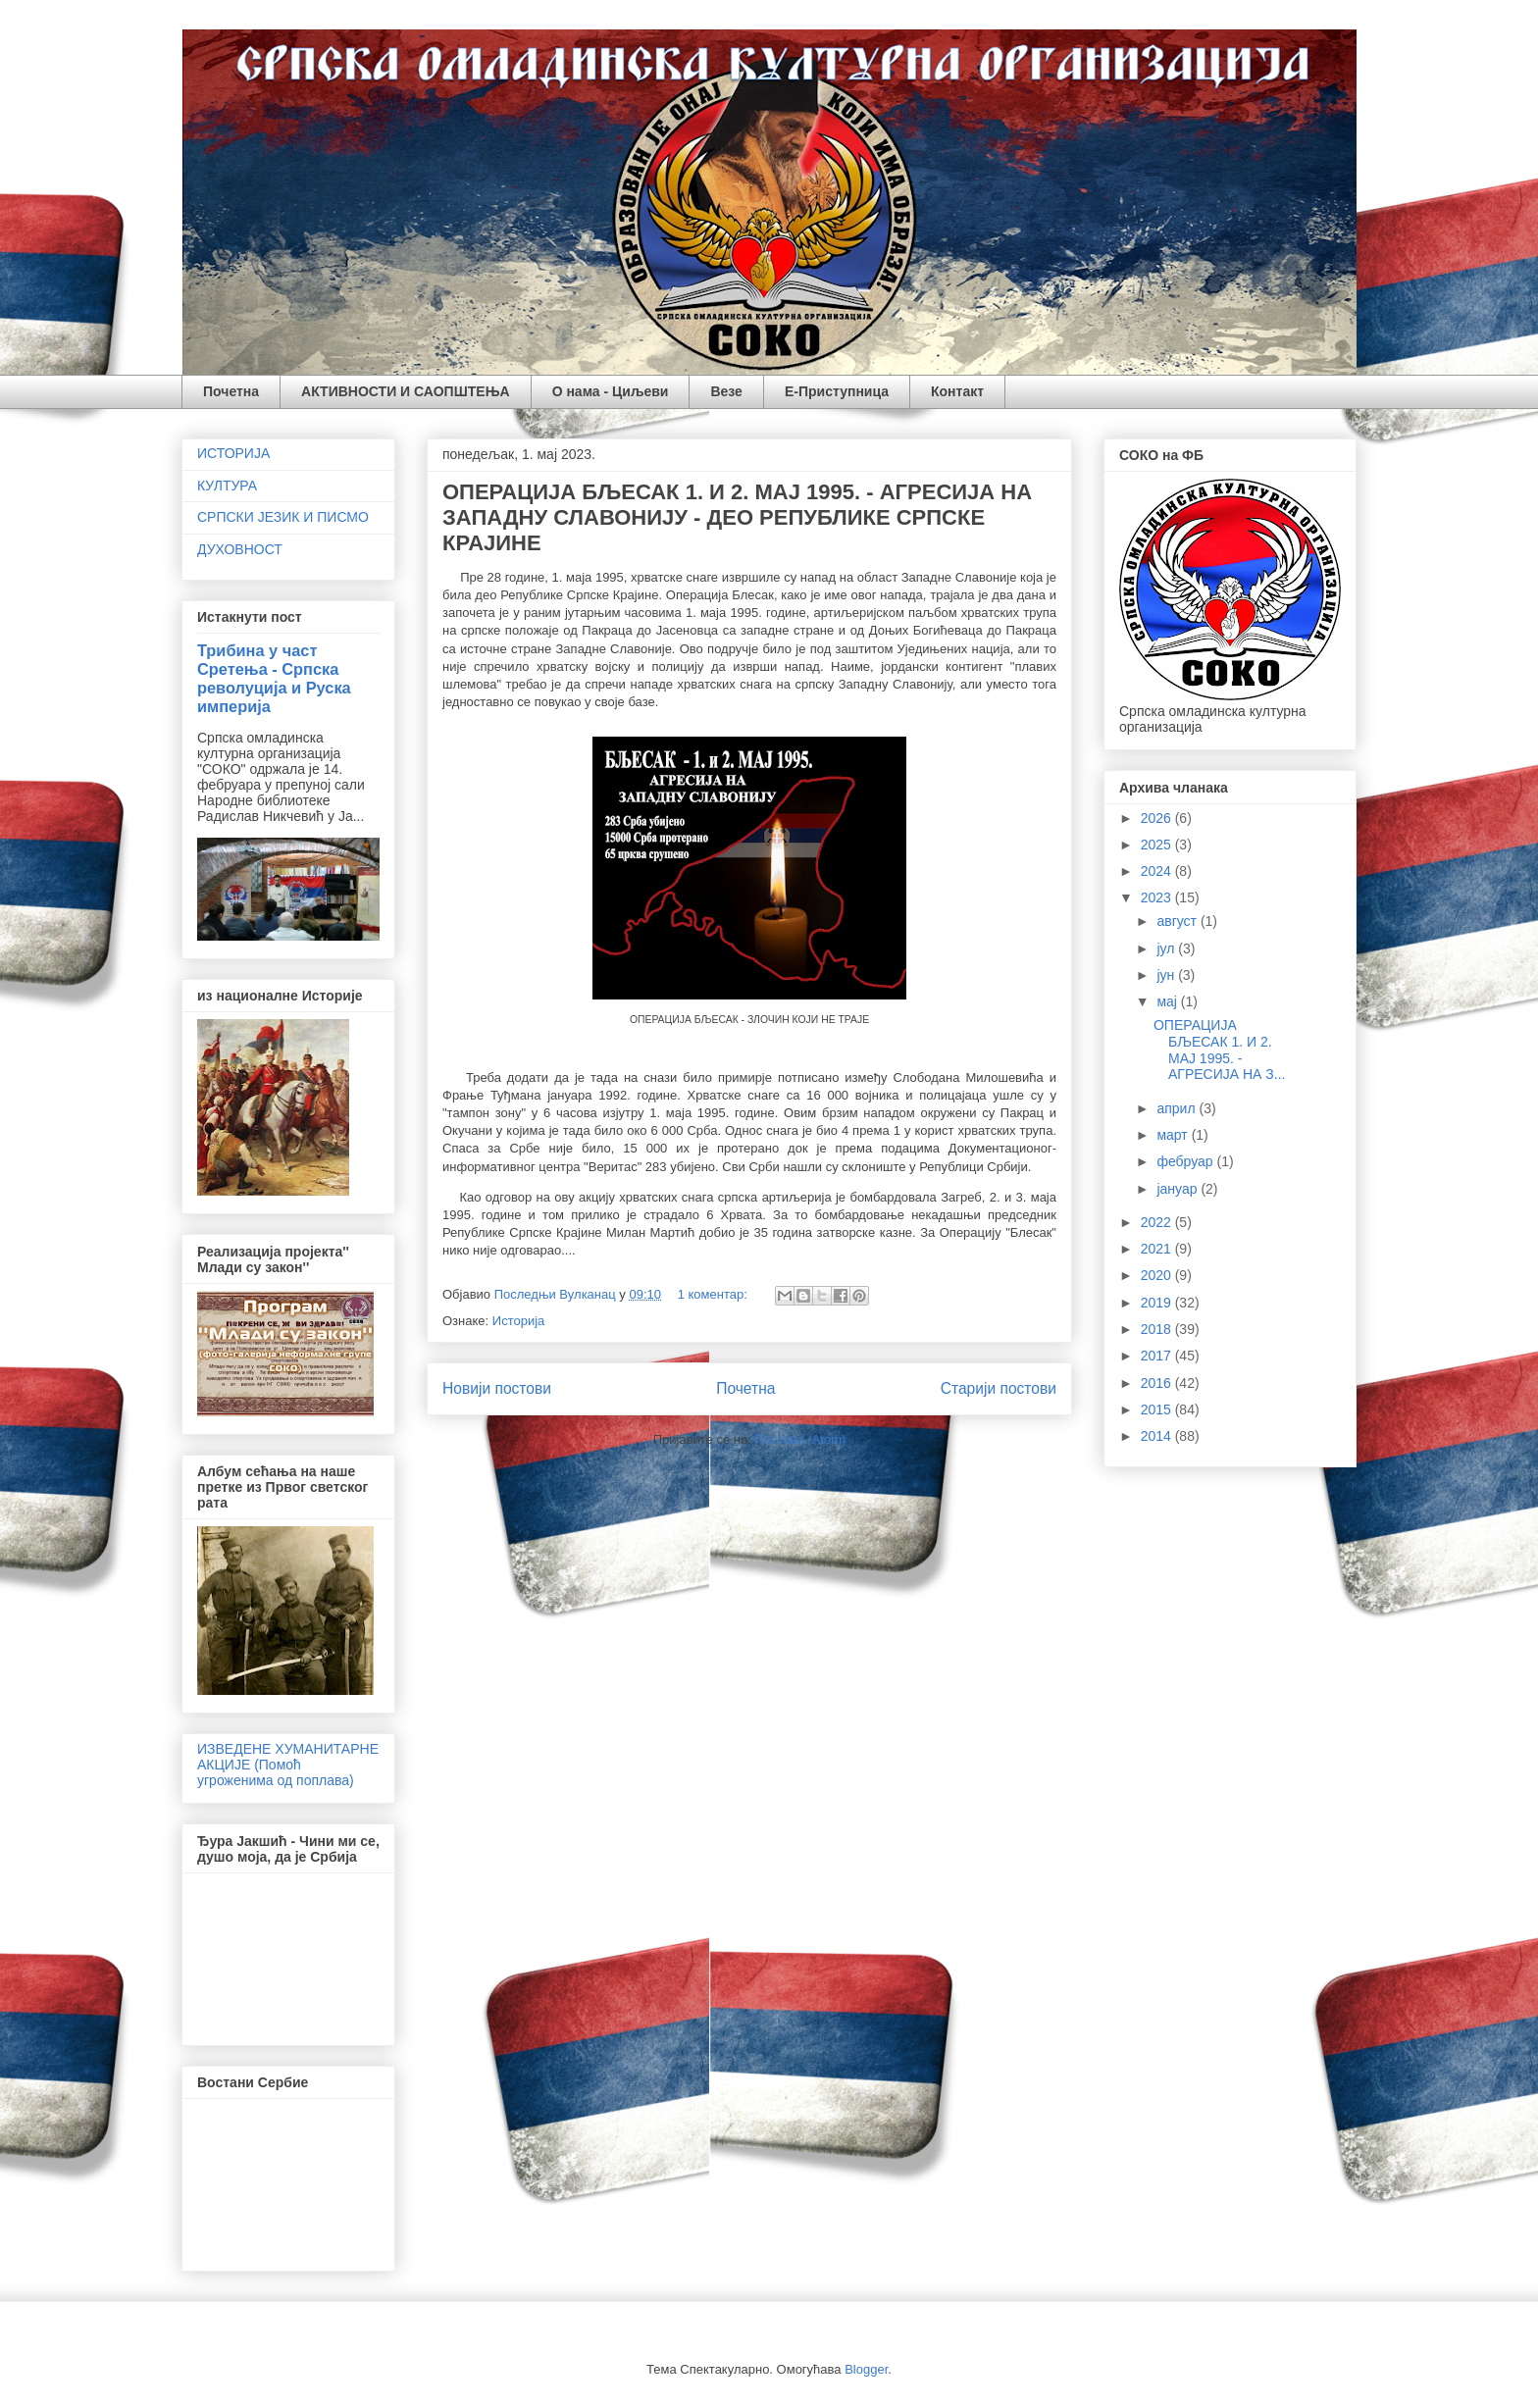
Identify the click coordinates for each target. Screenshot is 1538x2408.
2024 (1158, 871)
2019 (1158, 1302)
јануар (1178, 1189)
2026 (1158, 818)
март (1173, 1135)
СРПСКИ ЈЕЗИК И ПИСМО (283, 517)
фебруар (1186, 1161)
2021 (1158, 1248)
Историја (518, 1320)
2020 (1158, 1275)
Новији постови (496, 1388)
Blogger (866, 2369)
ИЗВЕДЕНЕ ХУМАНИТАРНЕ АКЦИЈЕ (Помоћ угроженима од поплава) (288, 1764)
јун (1167, 975)
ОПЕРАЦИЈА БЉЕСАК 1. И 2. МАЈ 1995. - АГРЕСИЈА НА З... (1219, 1049)
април (1177, 1108)
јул (1167, 948)
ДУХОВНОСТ (239, 549)
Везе (726, 391)
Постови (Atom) (800, 1439)
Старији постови (998, 1388)
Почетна (231, 391)
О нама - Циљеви (610, 391)
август (1178, 921)
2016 (1158, 1383)
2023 (1158, 897)
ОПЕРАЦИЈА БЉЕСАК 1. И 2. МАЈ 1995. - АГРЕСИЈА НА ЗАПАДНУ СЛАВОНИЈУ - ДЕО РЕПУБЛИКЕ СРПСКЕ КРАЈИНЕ (737, 517)
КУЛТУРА (227, 485)
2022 (1158, 1222)
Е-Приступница (837, 391)
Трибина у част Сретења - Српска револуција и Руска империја (274, 678)
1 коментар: (714, 1294)
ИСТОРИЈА (233, 453)
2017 (1158, 1355)
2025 (1158, 844)
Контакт (957, 391)
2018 (1158, 1329)
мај (1168, 1001)
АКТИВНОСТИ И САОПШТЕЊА (405, 391)
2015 (1158, 1409)
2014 (1158, 1436)
